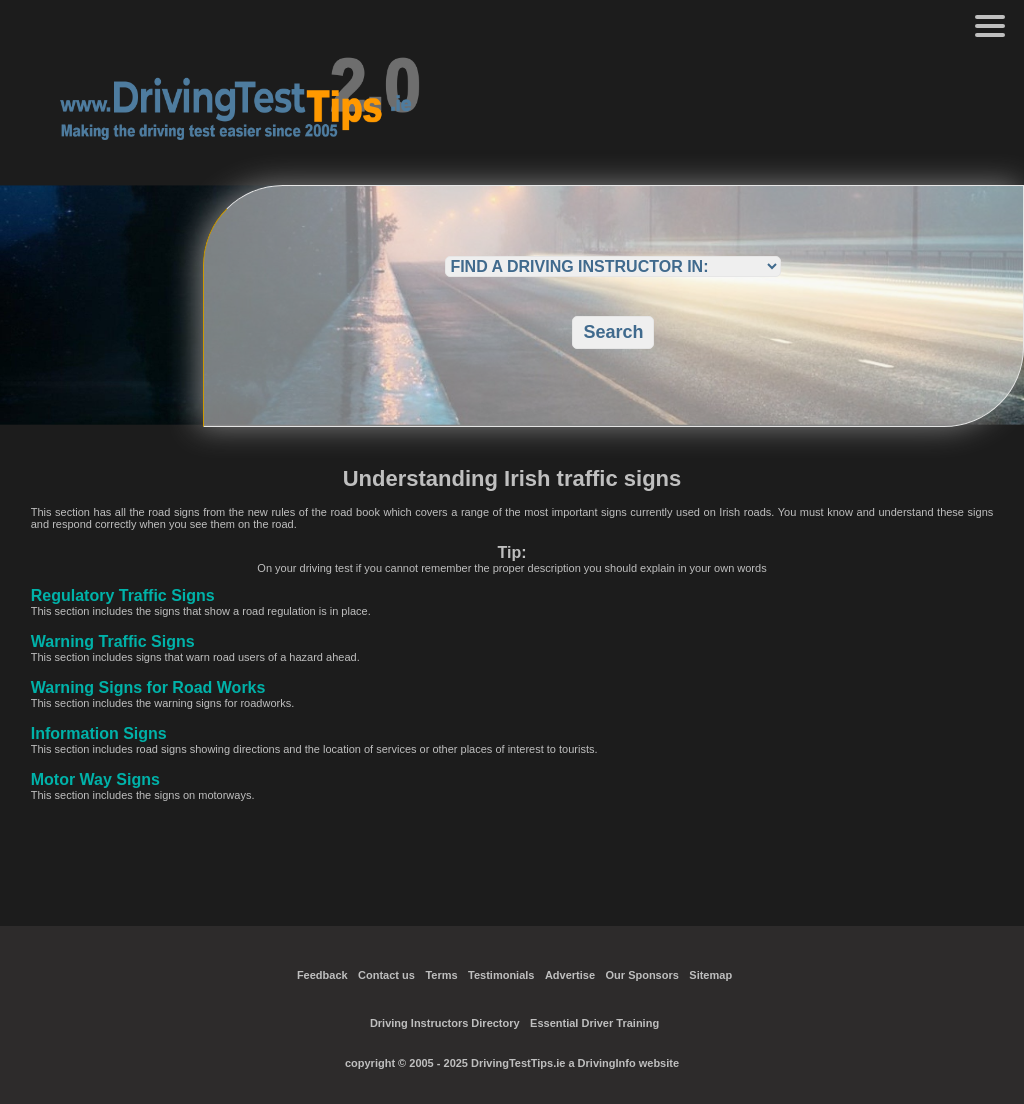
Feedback (322, 975)
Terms (441, 975)
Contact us (386, 975)
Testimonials (501, 975)
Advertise (570, 975)
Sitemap (710, 975)
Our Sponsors (642, 975)
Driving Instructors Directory (445, 1023)
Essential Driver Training (594, 1023)
